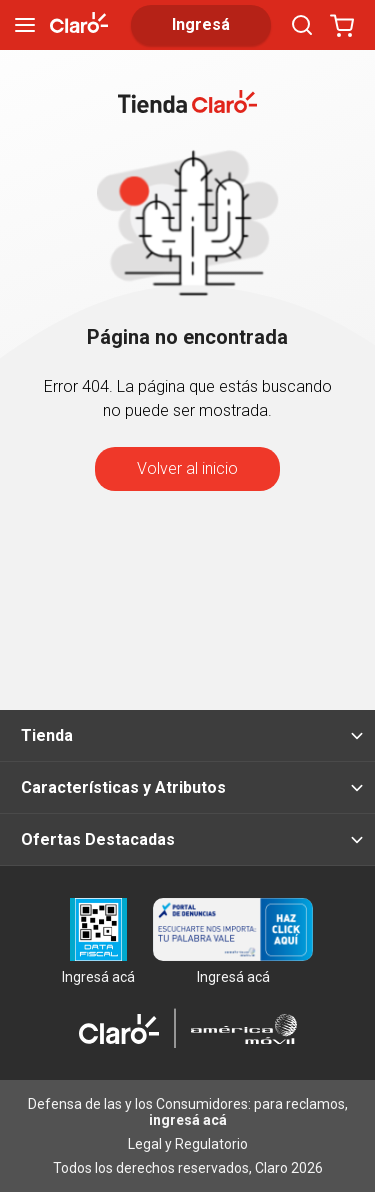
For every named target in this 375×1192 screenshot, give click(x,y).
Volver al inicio (187, 468)
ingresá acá (188, 1120)
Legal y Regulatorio (188, 1144)
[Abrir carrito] (342, 25)
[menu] (25, 25)
